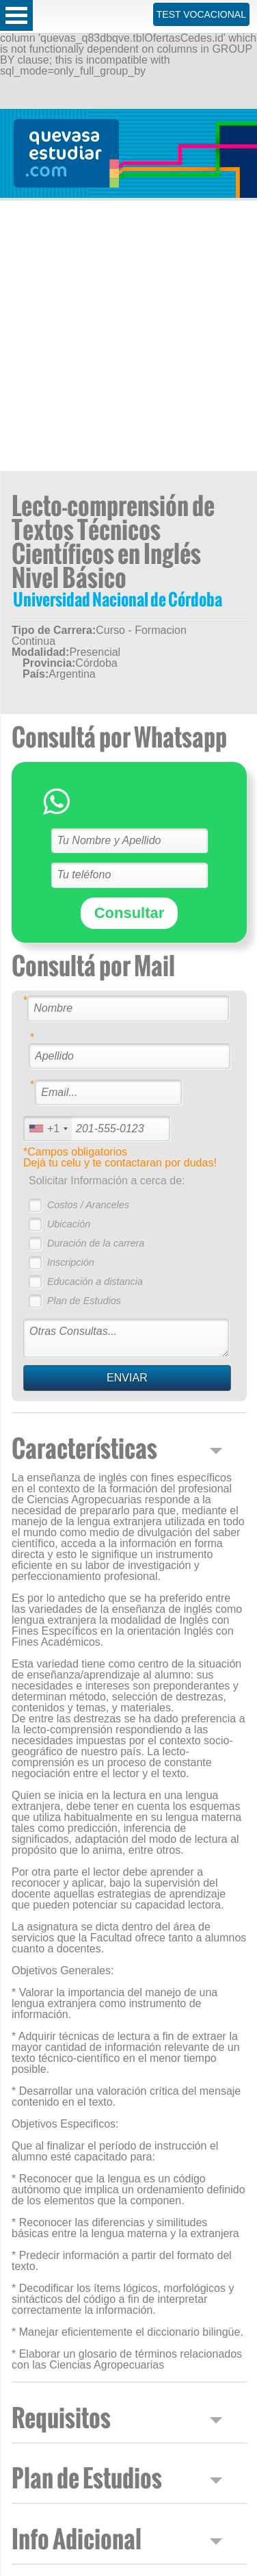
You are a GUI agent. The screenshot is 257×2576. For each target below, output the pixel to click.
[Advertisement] (128, 335)
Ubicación (68, 1224)
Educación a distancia (95, 1281)
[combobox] (48, 1128)
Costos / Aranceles (88, 1204)
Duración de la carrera (95, 1243)
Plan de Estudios (84, 1300)
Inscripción (70, 1262)
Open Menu (16, 15)
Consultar (129, 912)
